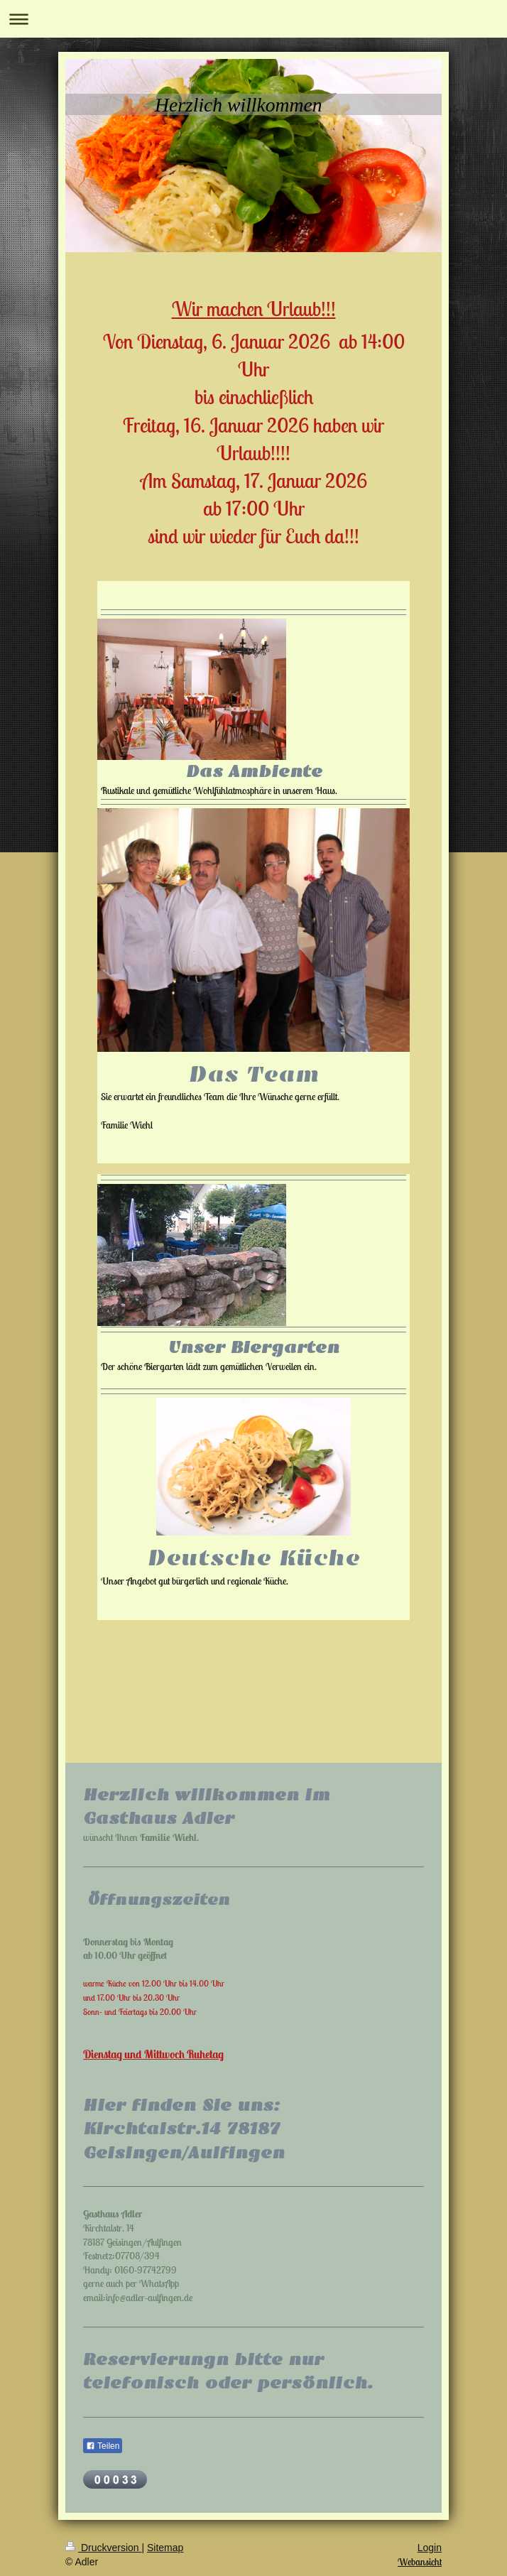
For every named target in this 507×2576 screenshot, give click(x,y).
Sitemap (165, 2547)
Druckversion (103, 2547)
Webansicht (420, 2561)
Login (430, 2547)
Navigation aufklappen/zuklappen (253, 19)
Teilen (102, 2446)
